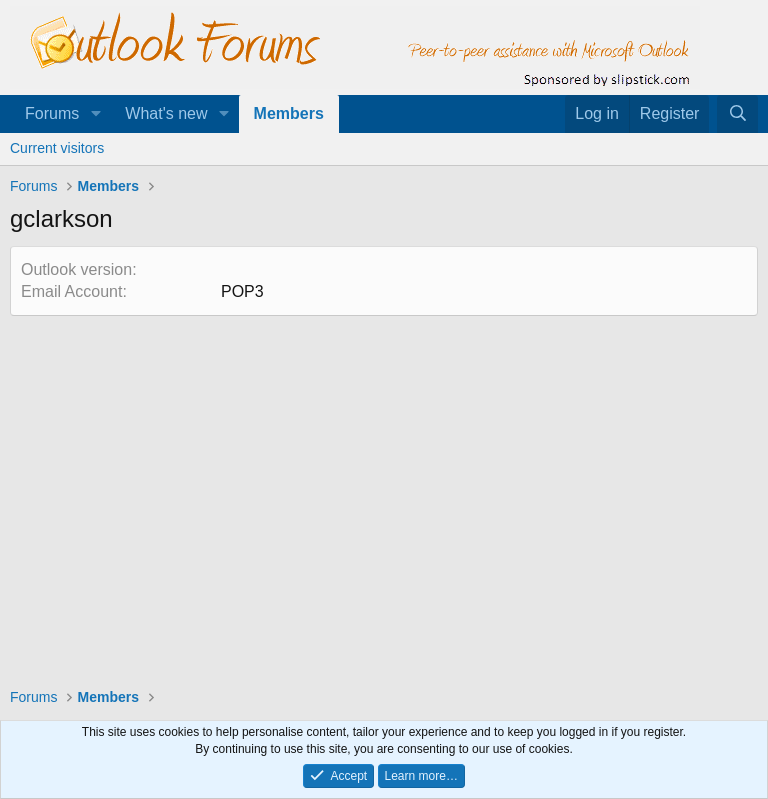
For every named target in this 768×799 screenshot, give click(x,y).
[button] (95, 114)
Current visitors (57, 148)
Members (289, 113)
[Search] (737, 114)
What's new (166, 113)
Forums (52, 113)
